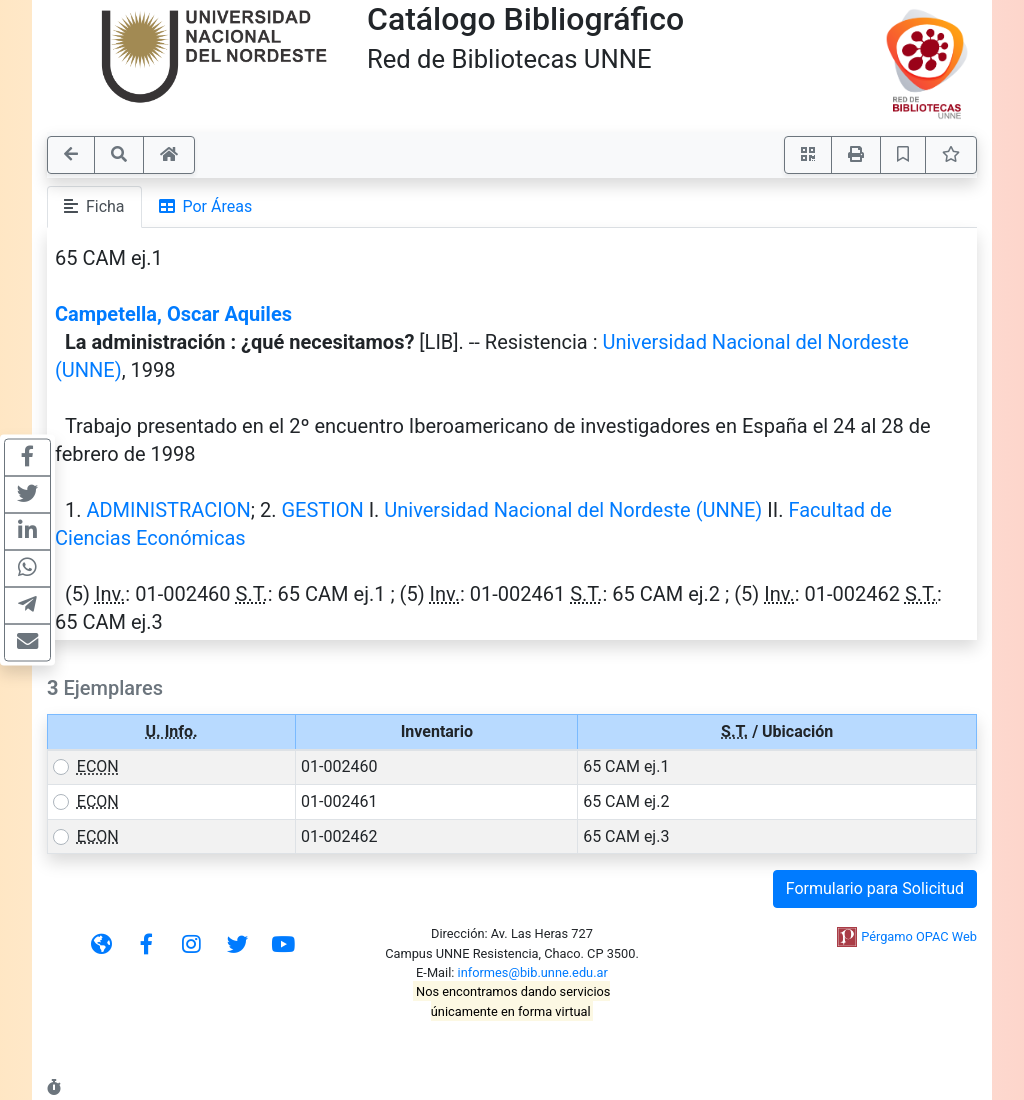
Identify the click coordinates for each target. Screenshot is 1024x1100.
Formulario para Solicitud (875, 888)
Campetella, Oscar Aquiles (173, 314)
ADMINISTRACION (168, 510)
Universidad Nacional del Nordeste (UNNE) (573, 510)
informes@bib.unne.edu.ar (533, 972)
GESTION (322, 510)
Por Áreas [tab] (206, 206)
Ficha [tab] (94, 206)
